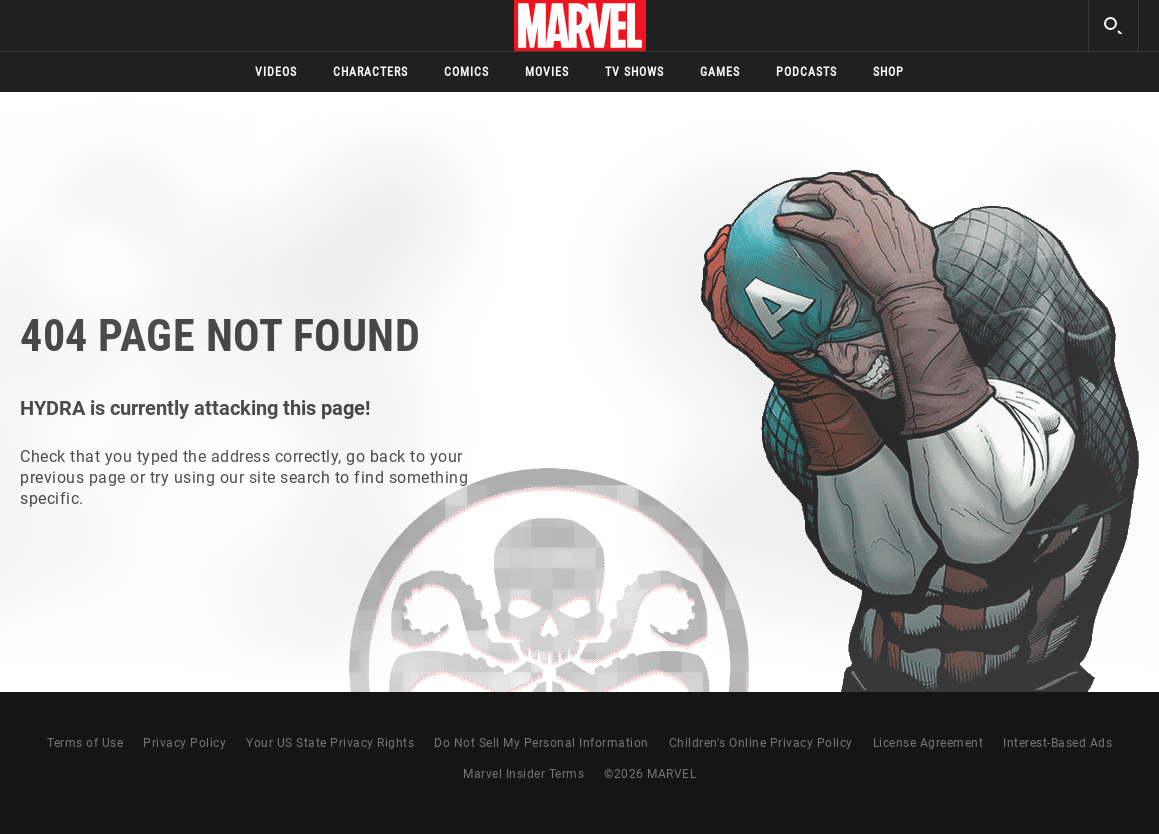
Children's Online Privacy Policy (761, 743)
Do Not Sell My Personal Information (541, 743)
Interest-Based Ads (1057, 743)
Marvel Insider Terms (523, 774)
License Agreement (928, 743)
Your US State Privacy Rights (330, 743)
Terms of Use (85, 743)
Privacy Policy (184, 743)
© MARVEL (650, 774)
